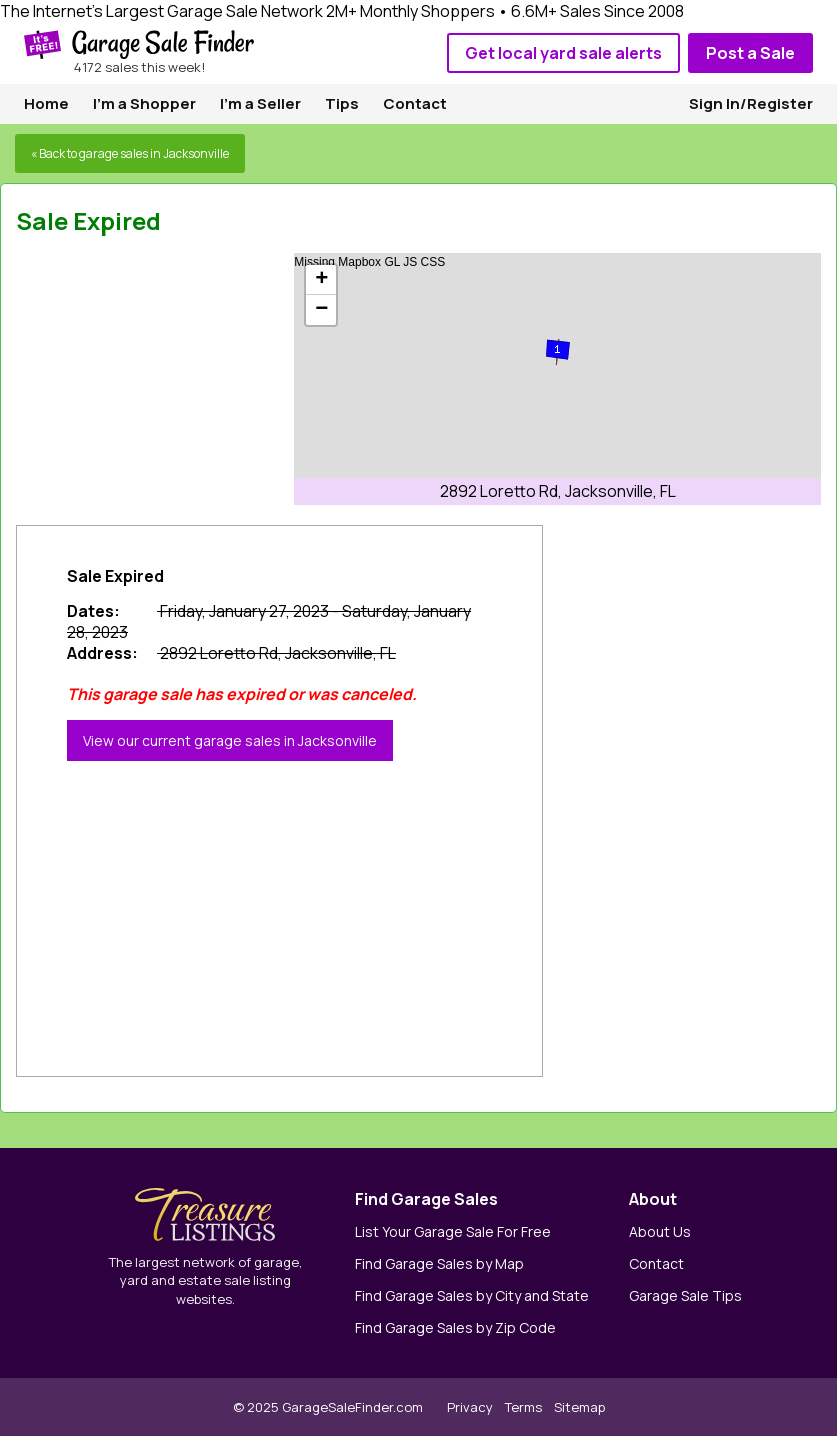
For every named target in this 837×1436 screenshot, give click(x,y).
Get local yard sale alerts (563, 53)
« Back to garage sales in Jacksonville (130, 153)
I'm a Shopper (144, 103)
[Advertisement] (166, 378)
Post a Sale (750, 53)
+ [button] (321, 280)
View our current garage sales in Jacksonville (230, 740)
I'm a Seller (260, 103)
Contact (415, 103)
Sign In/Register (751, 103)
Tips (342, 103)
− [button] (321, 310)
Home (46, 103)
